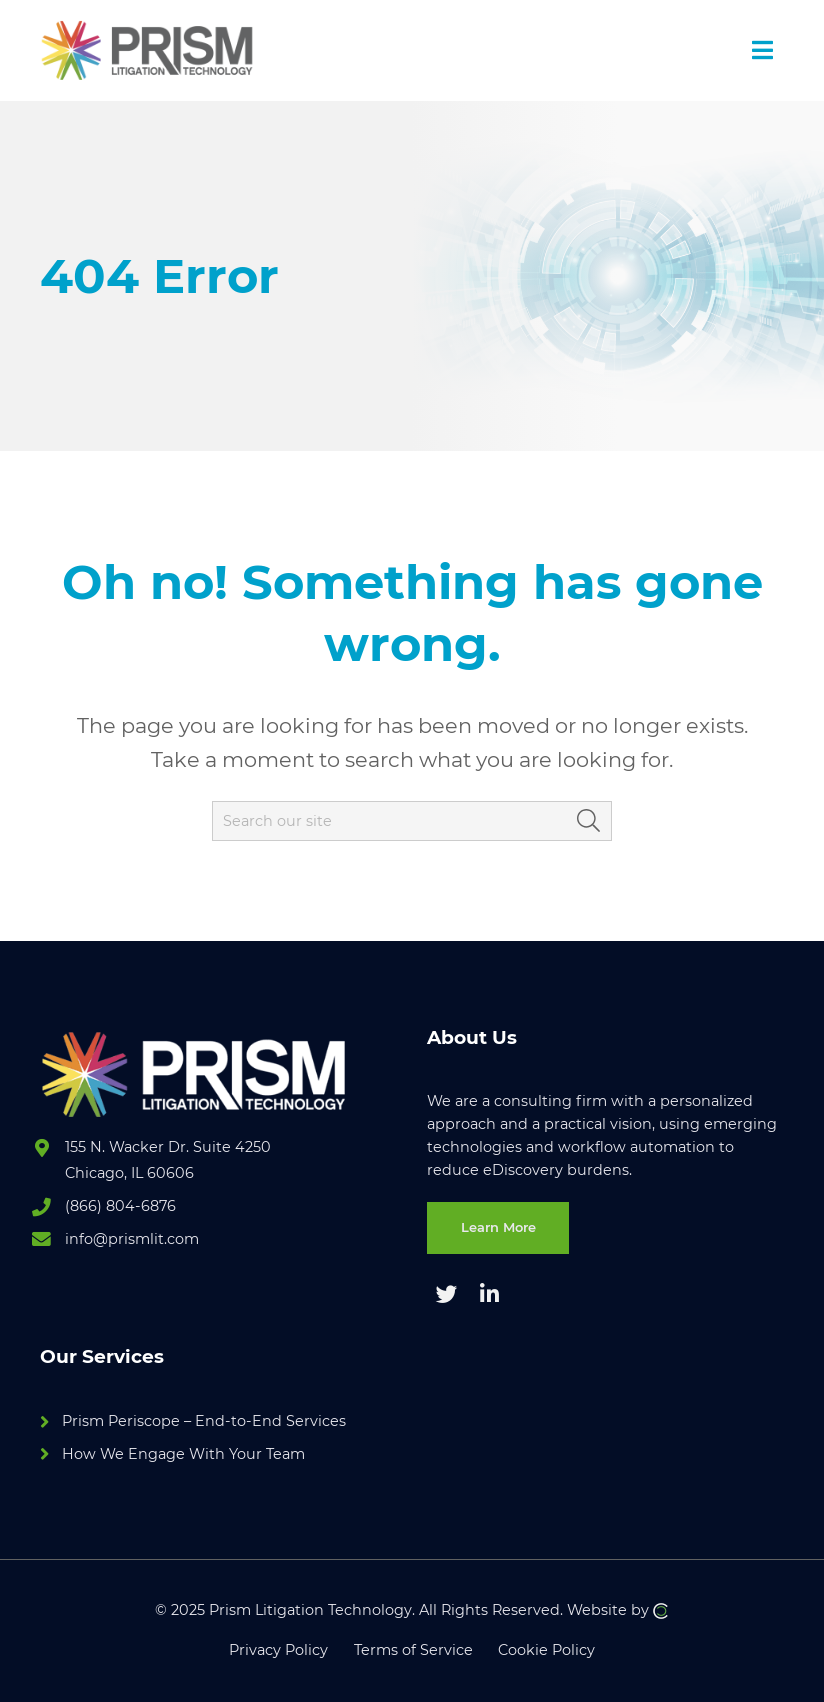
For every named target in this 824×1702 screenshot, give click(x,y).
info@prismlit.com (132, 1239)
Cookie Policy (546, 1650)
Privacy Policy (278, 1650)
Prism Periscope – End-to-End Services (204, 1421)
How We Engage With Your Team (183, 1454)
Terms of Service (413, 1650)
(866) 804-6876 (120, 1206)
